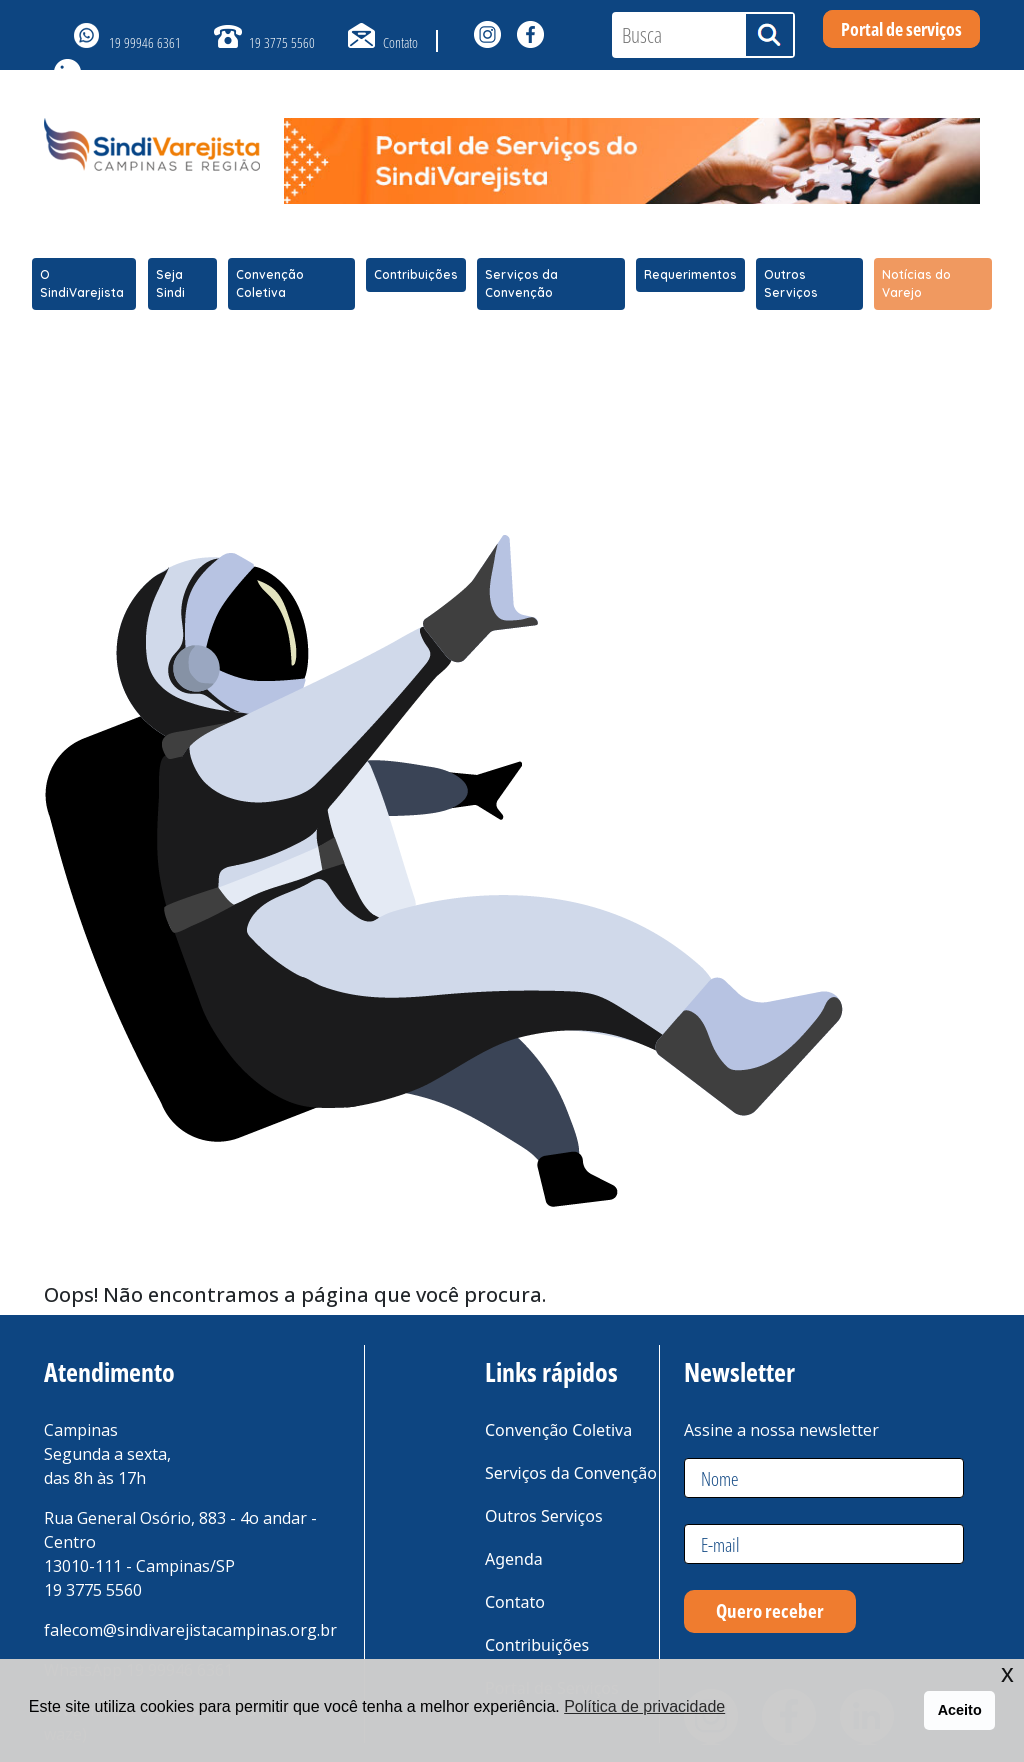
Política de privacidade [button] (644, 1706)
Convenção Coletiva (270, 283)
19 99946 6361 (145, 42)
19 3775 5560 (282, 42)
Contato (400, 42)
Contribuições (416, 274)
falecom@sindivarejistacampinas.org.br (190, 1630)
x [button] (1007, 1673)
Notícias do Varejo (916, 283)
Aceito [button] (960, 1710)
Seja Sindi (170, 283)
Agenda (514, 1559)
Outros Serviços (791, 283)
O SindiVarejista (82, 283)
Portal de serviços (901, 29)
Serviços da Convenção (521, 283)
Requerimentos (690, 274)
